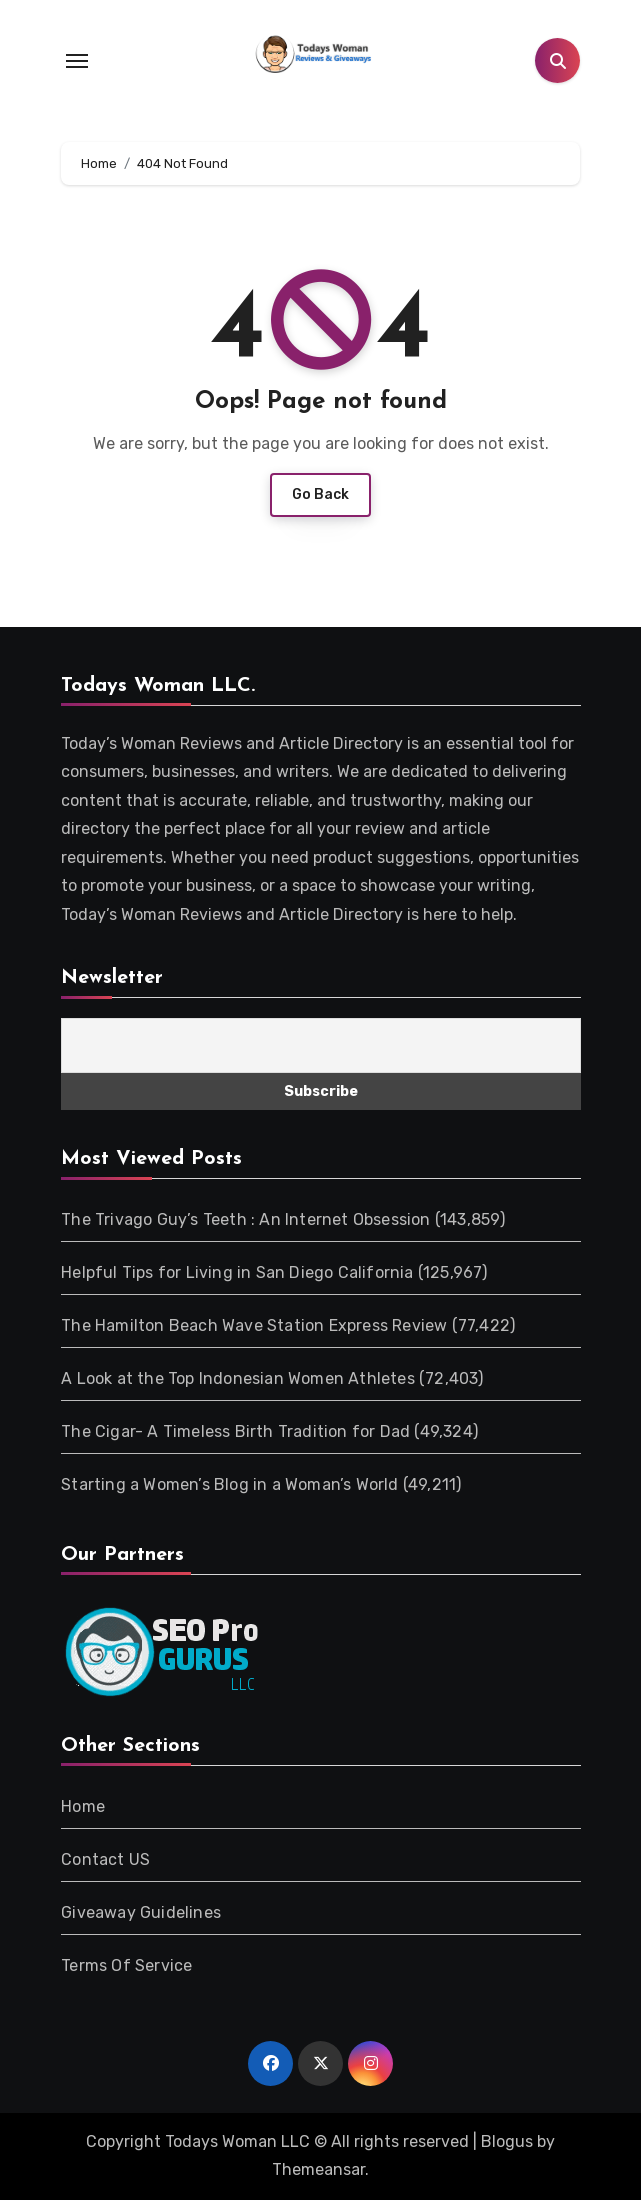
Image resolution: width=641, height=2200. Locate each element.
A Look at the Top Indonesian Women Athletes (238, 1378)
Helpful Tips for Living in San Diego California (237, 1272)
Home (83, 1806)
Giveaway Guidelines (141, 1912)
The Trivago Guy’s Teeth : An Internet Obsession (245, 1219)
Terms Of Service (126, 1965)
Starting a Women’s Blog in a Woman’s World (229, 1484)
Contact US (105, 1859)
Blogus (507, 2141)
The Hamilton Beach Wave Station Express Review (254, 1325)
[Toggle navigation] (77, 61)
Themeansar (318, 2169)
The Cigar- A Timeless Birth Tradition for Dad (235, 1431)
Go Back (320, 494)
